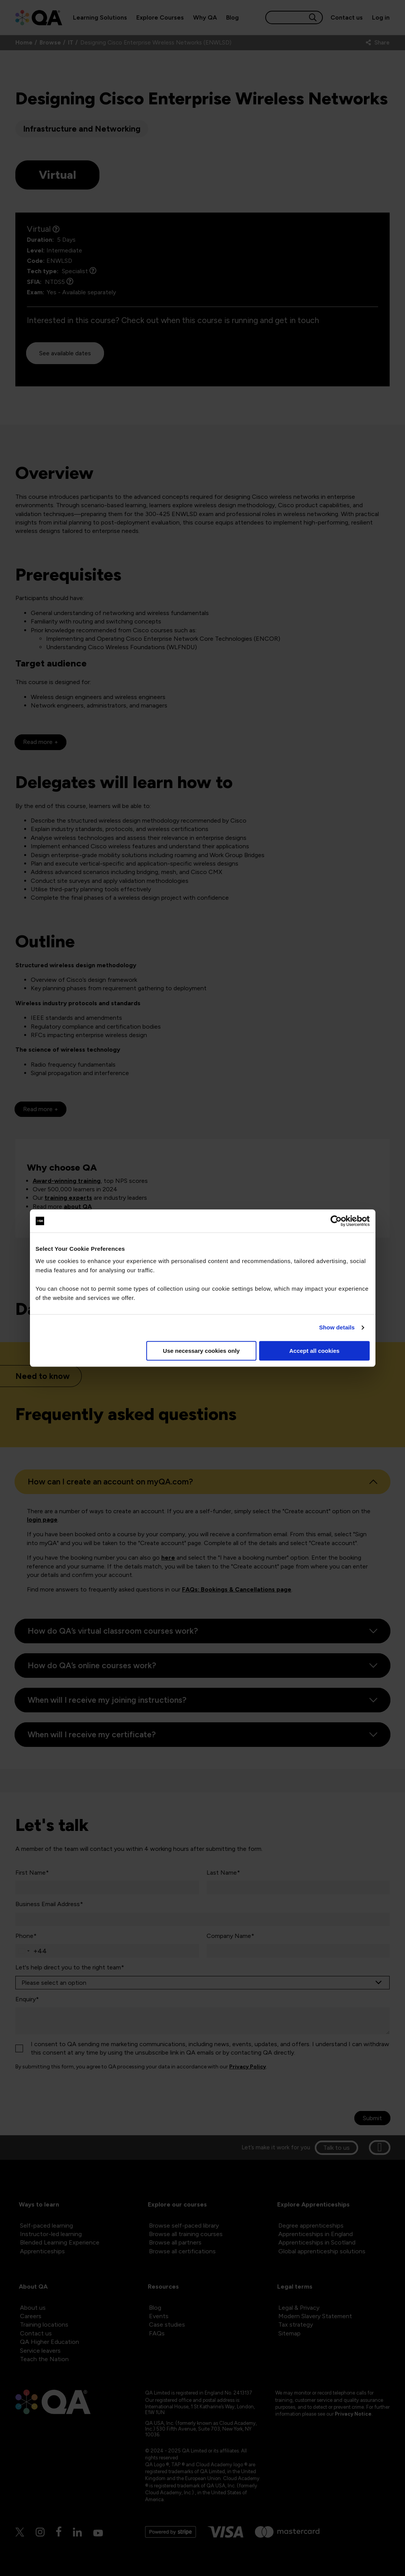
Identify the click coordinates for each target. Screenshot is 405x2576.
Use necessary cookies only (201, 1350)
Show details (337, 1327)
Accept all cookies (314, 1350)
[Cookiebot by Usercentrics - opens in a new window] (336, 1221)
